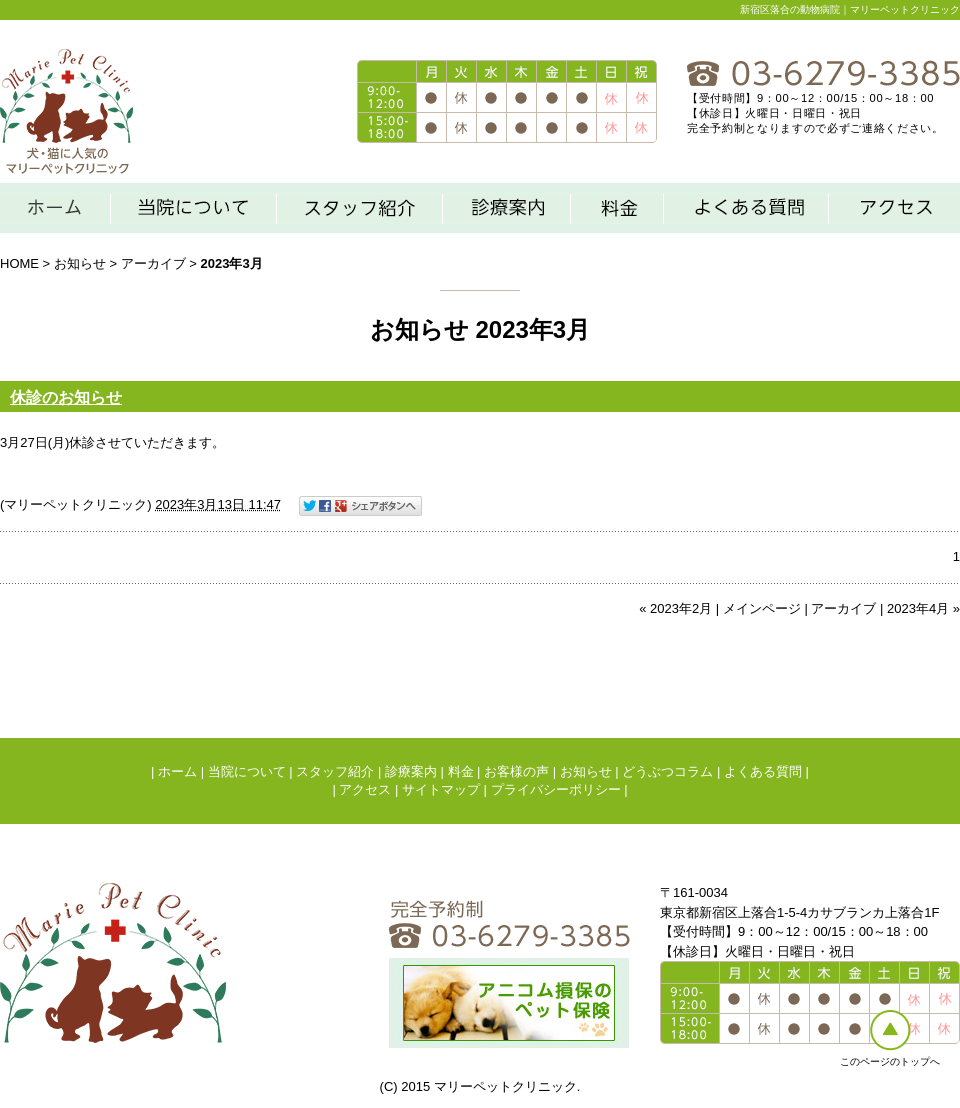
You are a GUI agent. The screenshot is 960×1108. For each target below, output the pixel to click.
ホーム (177, 771)
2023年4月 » (923, 608)
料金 (461, 771)
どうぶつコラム (667, 771)
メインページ (762, 608)
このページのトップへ (890, 1061)
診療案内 (411, 771)
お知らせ (80, 263)
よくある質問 (763, 771)
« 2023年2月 (675, 608)
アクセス (365, 789)
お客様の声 (516, 771)
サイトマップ (441, 789)
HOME (19, 263)
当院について (247, 771)
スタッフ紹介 (335, 771)
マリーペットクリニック (75, 504)
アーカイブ (153, 263)
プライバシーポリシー (556, 789)
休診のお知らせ (66, 397)
